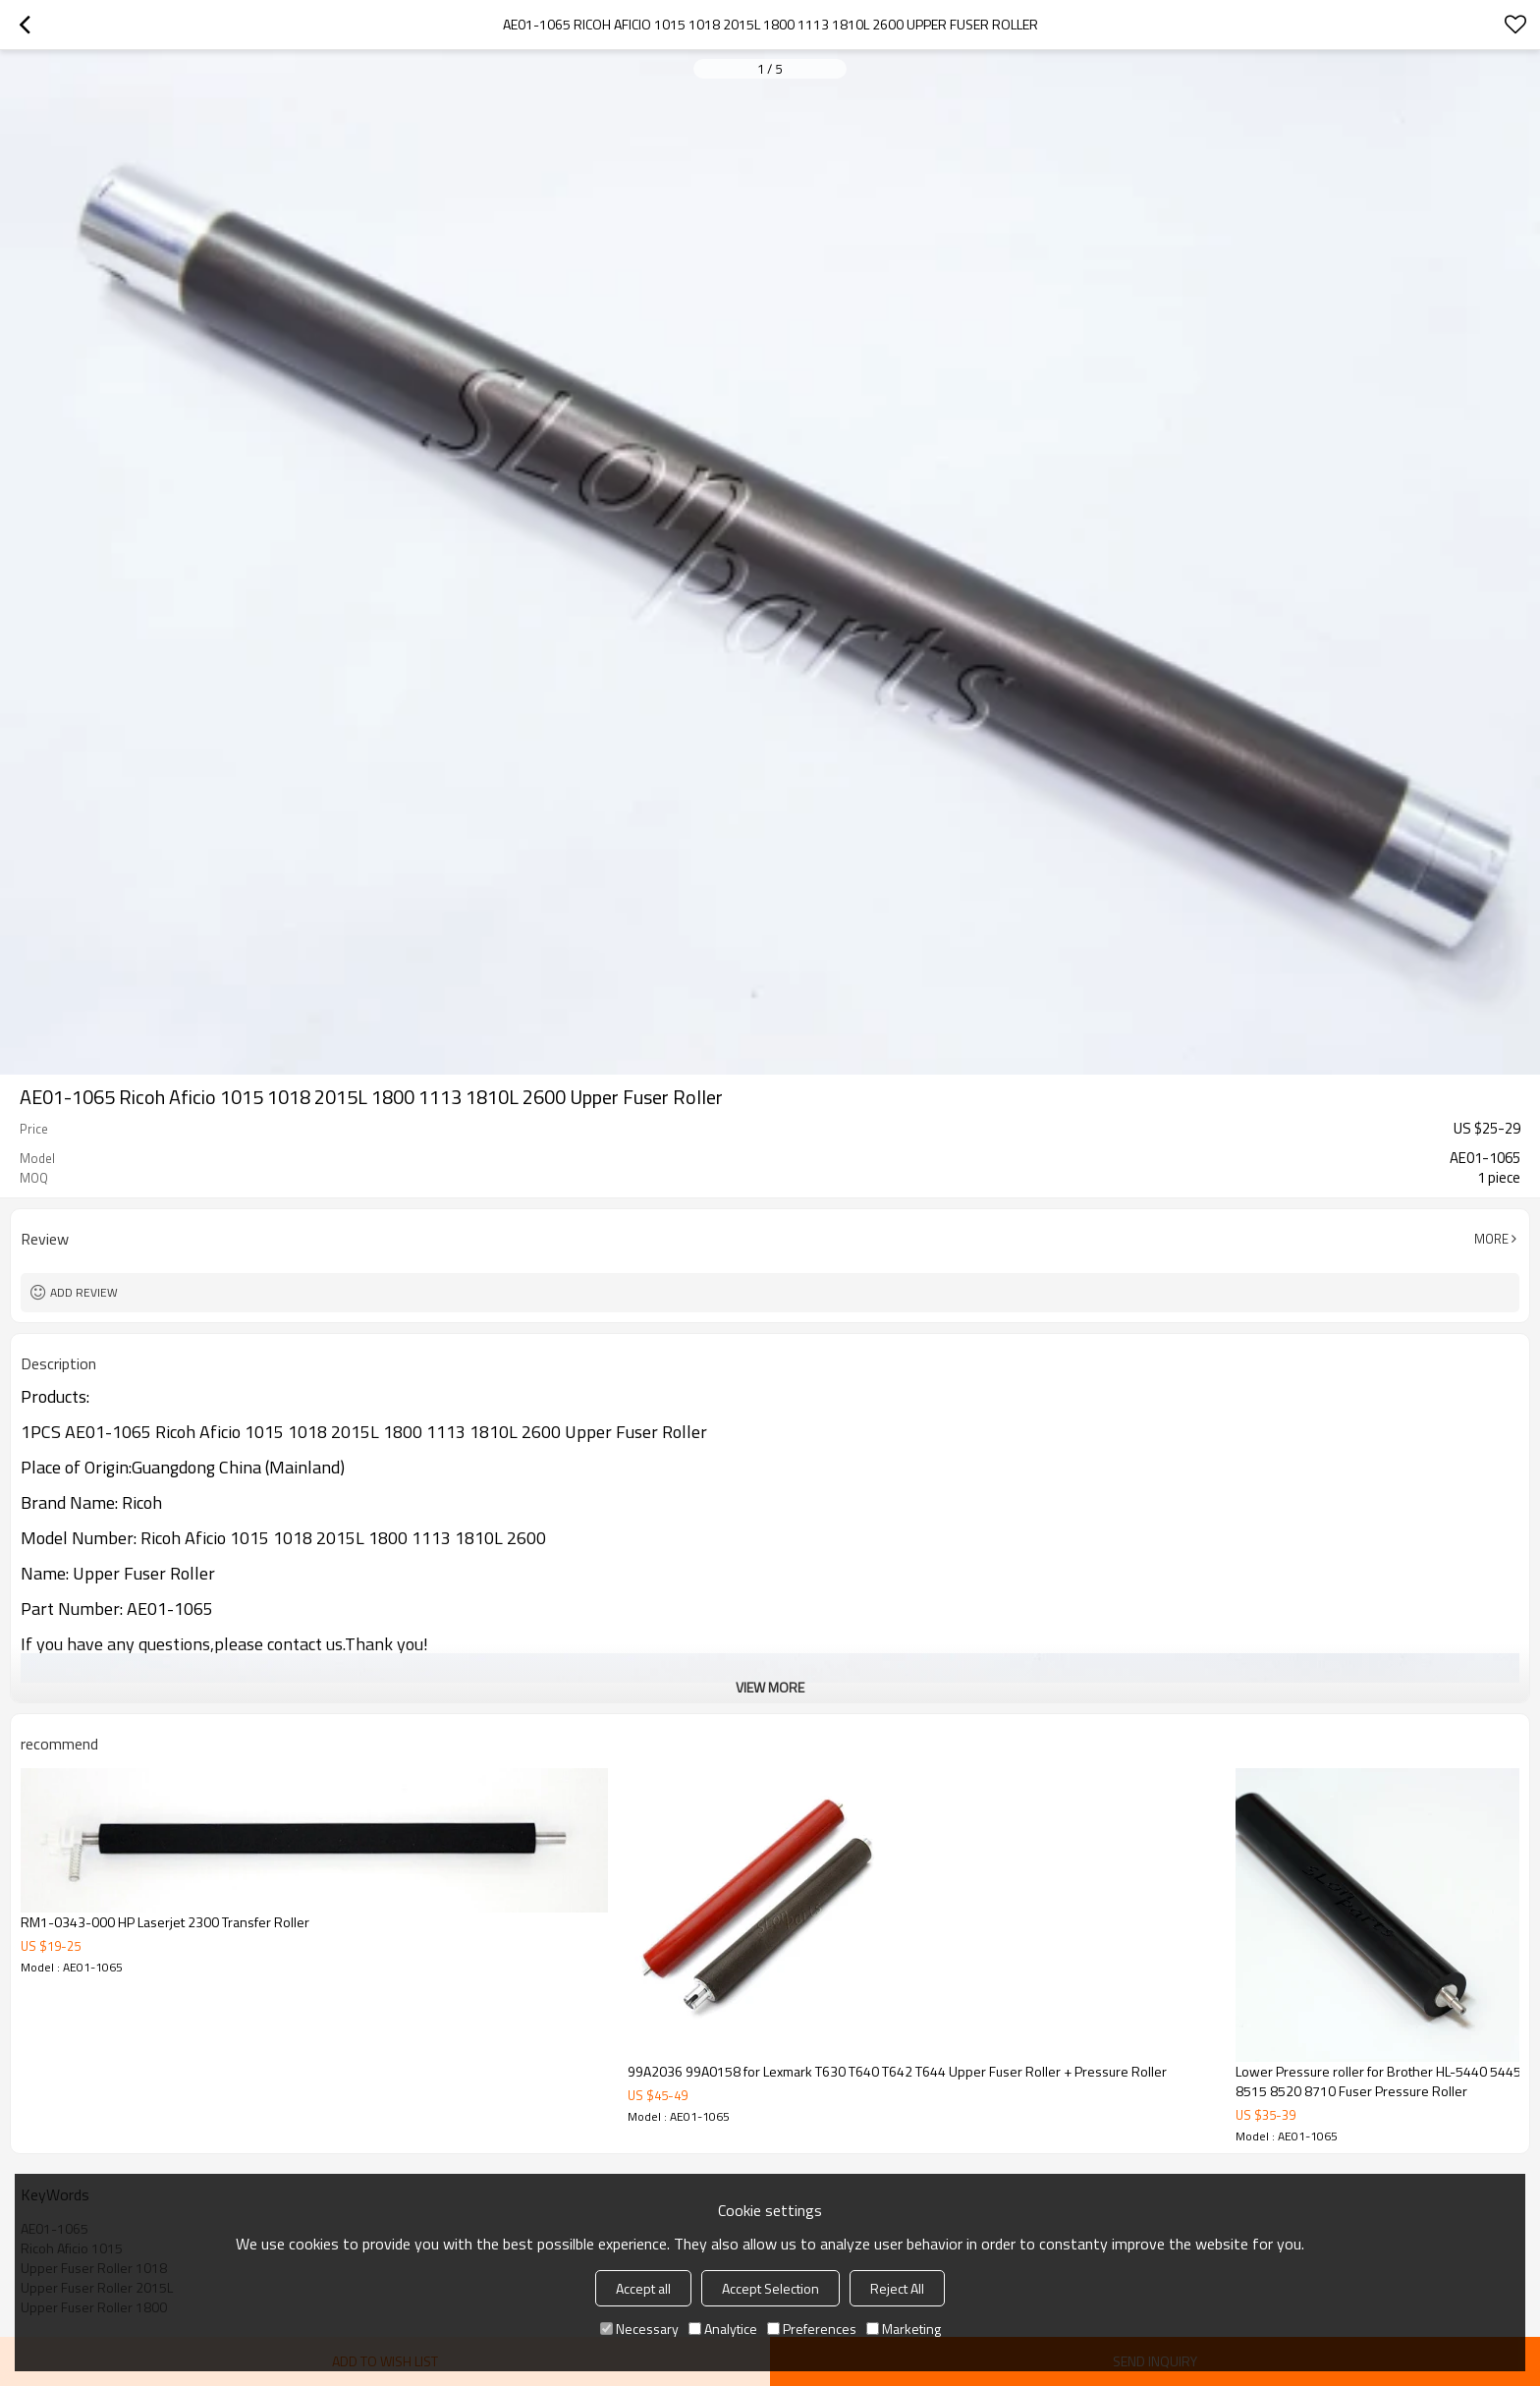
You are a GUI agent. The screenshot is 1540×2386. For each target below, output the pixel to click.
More (1491, 1238)
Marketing (903, 2328)
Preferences (811, 2328)
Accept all (643, 2288)
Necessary (639, 2328)
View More (770, 1687)
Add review (84, 1292)
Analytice (722, 2328)
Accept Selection (770, 2288)
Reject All (897, 2288)
